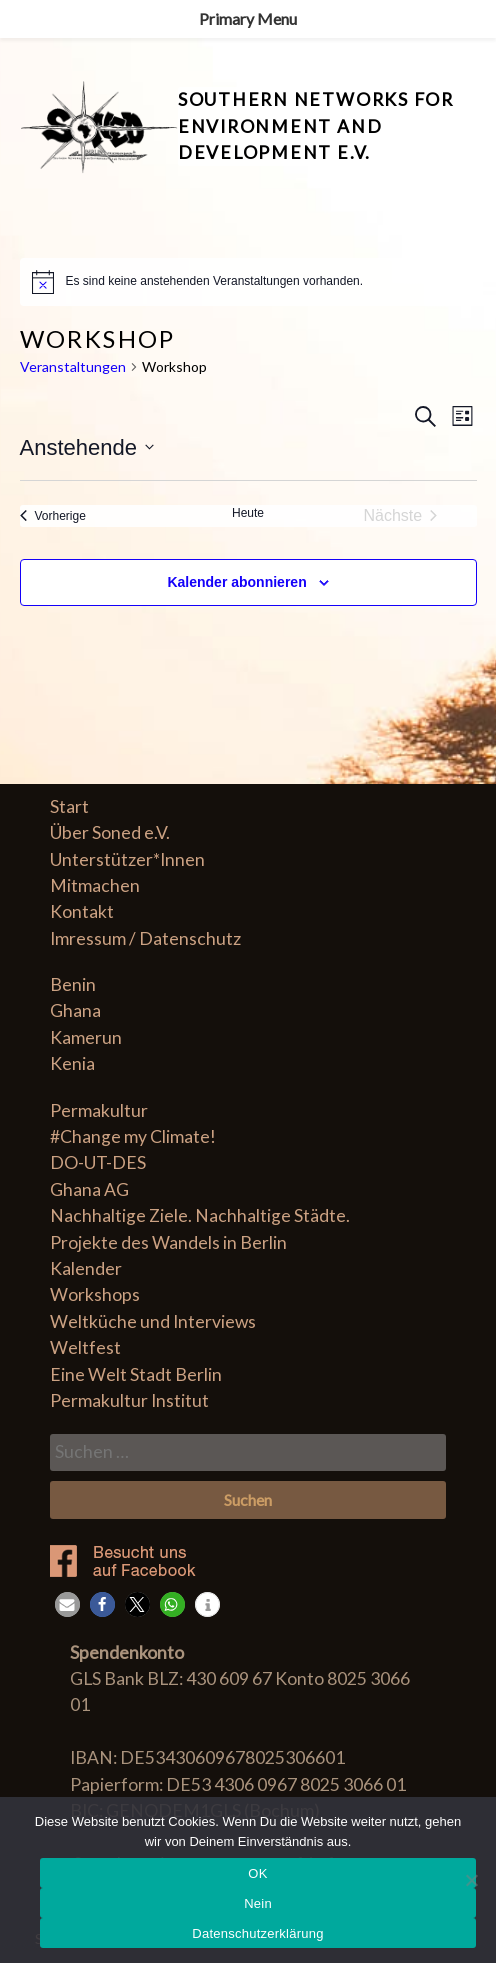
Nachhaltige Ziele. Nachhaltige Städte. (200, 1215)
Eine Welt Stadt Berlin (136, 1374)
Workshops (95, 1294)
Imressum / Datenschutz (145, 938)
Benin (73, 984)
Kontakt (82, 911)
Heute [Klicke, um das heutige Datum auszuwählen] (248, 513)
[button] (67, 1604)
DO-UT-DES (98, 1162)
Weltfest (85, 1347)
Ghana (75, 1010)
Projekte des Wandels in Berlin (168, 1242)
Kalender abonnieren (236, 582)
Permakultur (99, 1110)
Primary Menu (248, 18)
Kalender (86, 1268)
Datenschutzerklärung (257, 1933)
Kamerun (86, 1037)
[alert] (248, 282)
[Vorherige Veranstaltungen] (53, 516)
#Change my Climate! (133, 1136)
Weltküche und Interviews (153, 1321)
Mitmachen (95, 885)
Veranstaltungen (73, 366)
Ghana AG (89, 1189)
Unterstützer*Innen (127, 859)
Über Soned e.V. (110, 832)
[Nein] (471, 1880)
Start (69, 806)
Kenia (72, 1063)
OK (257, 1873)
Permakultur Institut (129, 1400)
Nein (258, 1903)
